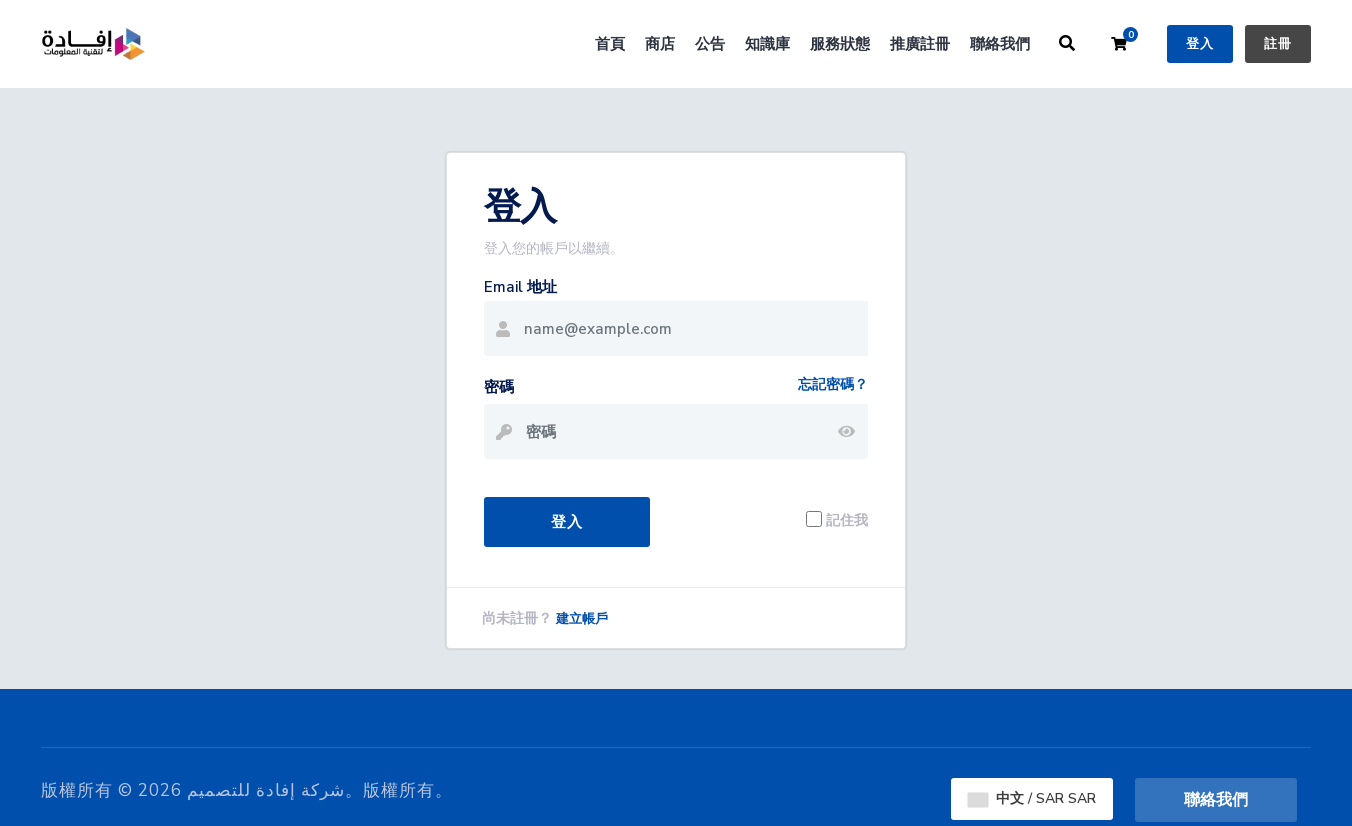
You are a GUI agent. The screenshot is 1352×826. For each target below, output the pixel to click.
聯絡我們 (1000, 44)
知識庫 (767, 44)
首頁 (610, 44)
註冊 (1278, 44)
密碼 (499, 387)
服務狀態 (840, 44)
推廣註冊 (920, 44)
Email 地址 (520, 287)
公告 (710, 44)
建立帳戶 (582, 619)
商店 (660, 44)
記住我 (847, 519)
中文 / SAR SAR (1032, 798)
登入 (1200, 44)
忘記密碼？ (833, 384)
